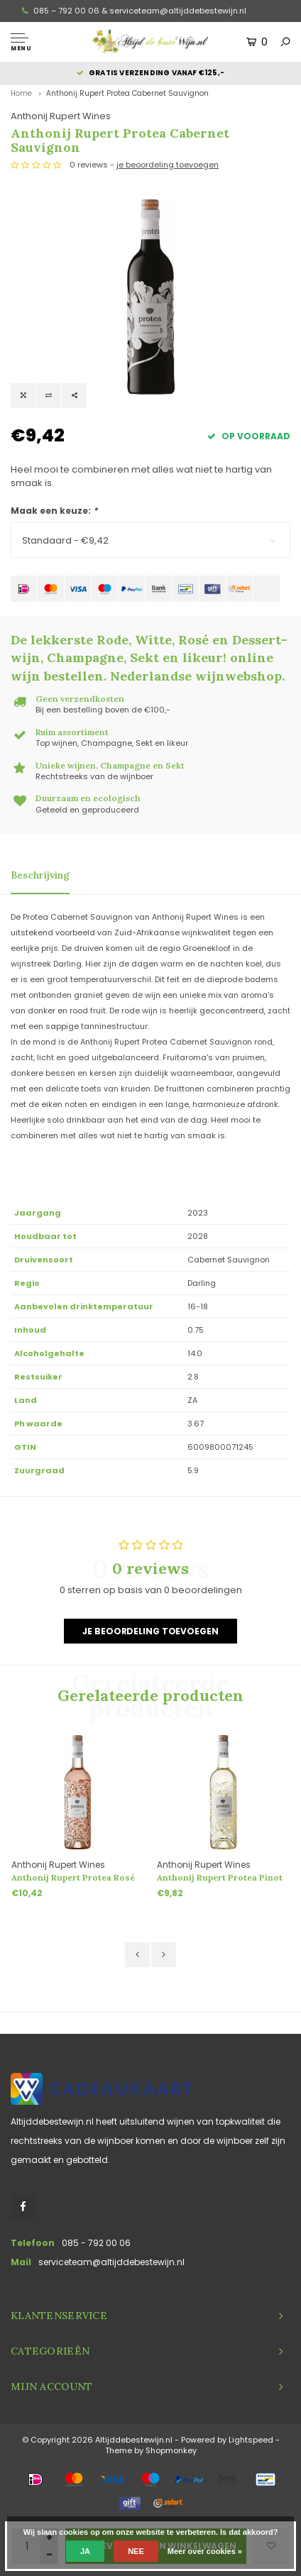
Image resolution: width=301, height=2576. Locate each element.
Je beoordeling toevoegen (150, 1631)
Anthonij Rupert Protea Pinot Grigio (220, 1878)
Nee (136, 2551)
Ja (85, 2551)
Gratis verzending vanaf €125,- (150, 72)
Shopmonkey (171, 2450)
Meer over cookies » (205, 2551)
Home (21, 93)
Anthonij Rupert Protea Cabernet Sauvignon (127, 93)
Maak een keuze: (54, 511)
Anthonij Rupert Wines (61, 116)
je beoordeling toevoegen (167, 164)
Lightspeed (251, 2439)
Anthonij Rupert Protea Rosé (73, 1877)
